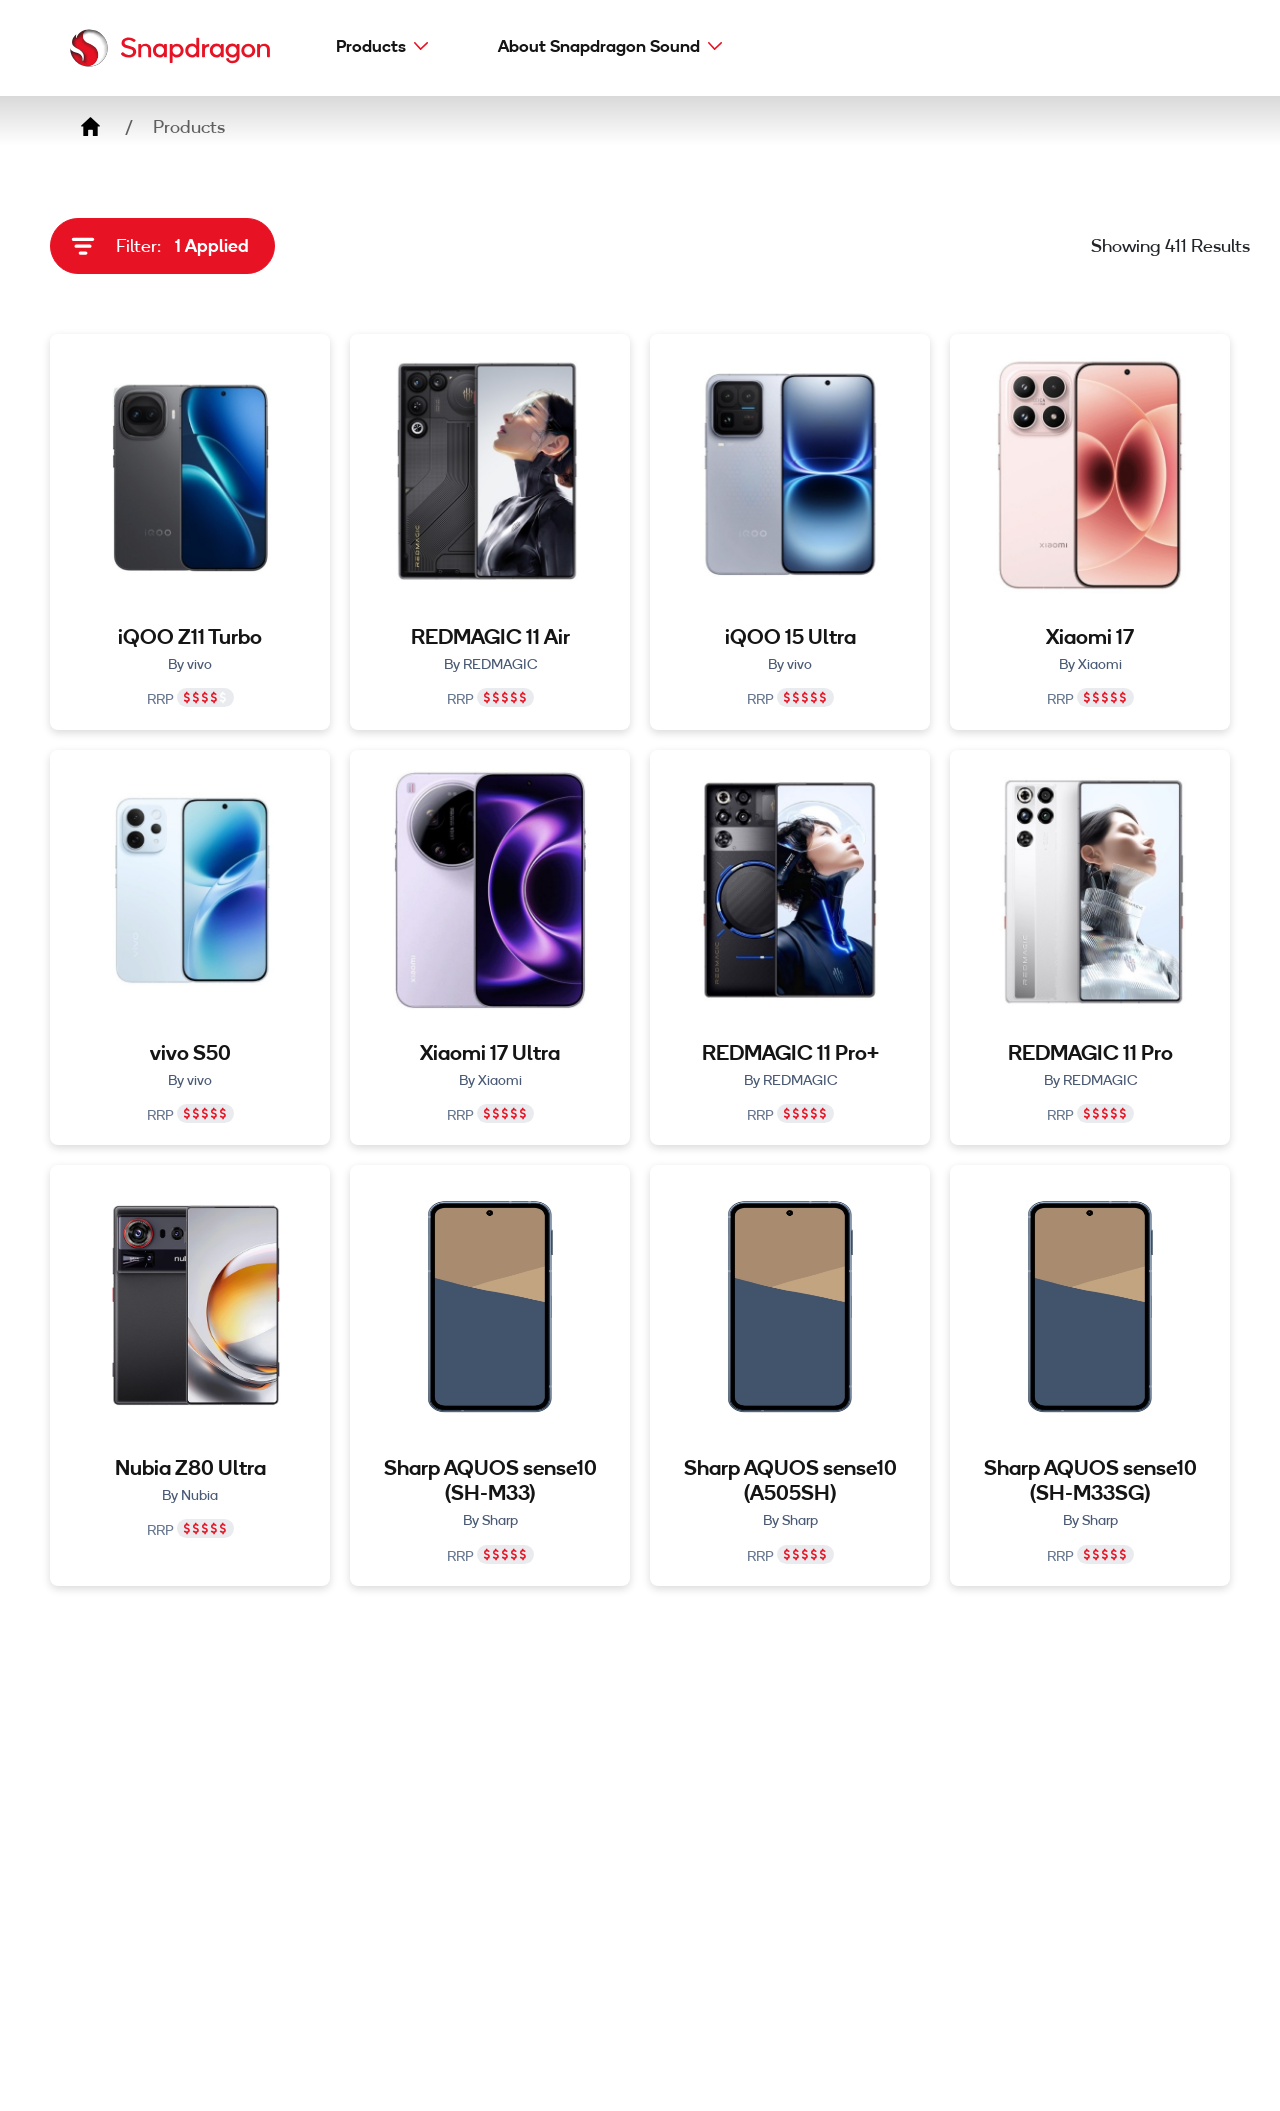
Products (371, 45)
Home (90, 127)
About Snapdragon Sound (599, 45)
